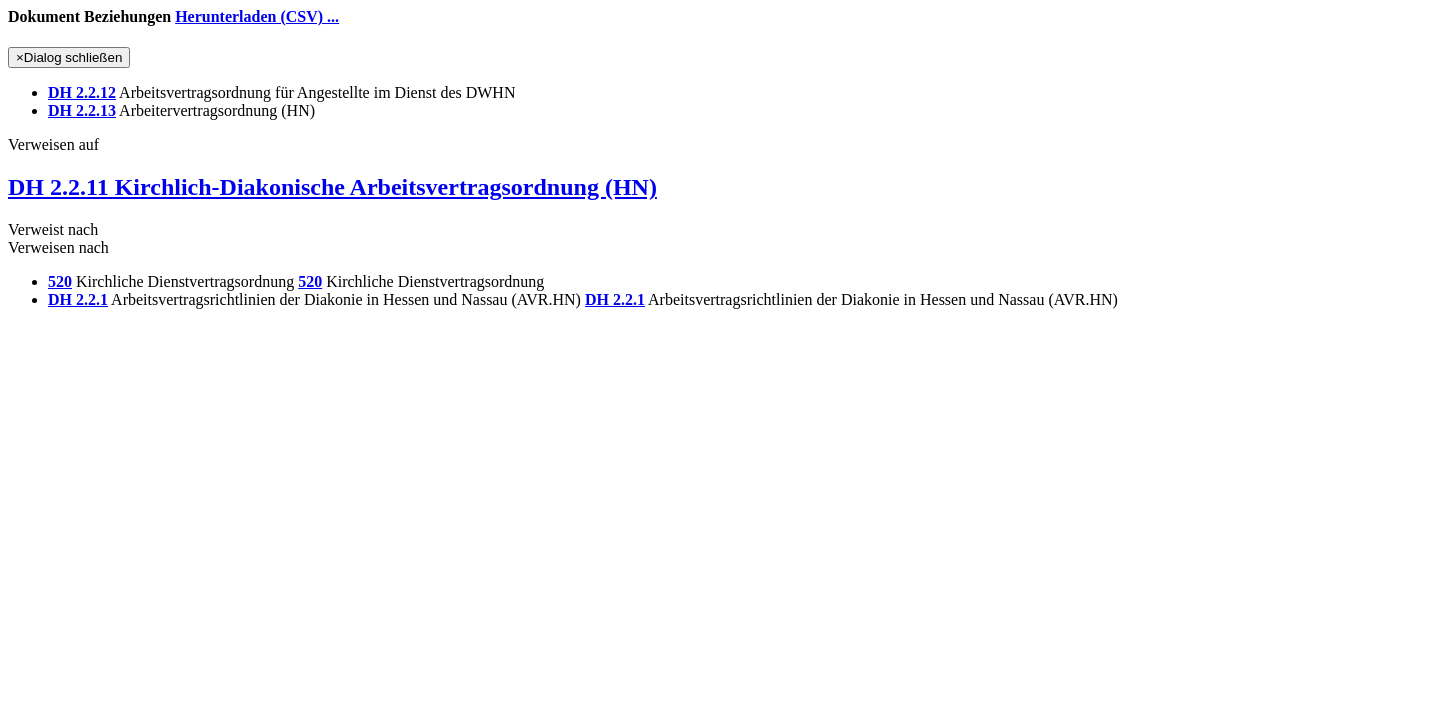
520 (60, 281)
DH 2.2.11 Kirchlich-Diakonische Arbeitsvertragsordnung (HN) (332, 187)
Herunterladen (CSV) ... (257, 16)
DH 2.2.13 (82, 110)
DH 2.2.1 (78, 299)
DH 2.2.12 (82, 92)
